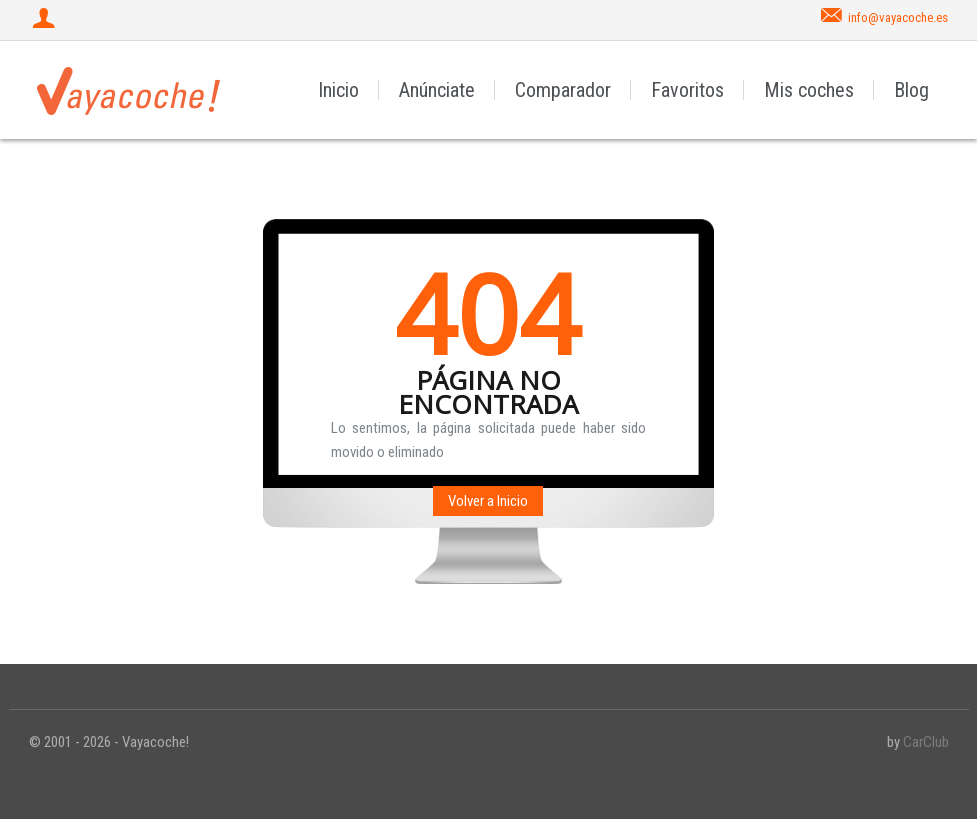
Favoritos (687, 90)
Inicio (338, 90)
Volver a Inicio (488, 501)
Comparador (563, 90)
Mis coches (809, 90)
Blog (911, 90)
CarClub (926, 742)
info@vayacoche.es (898, 17)
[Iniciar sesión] (46, 20)
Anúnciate (437, 90)
